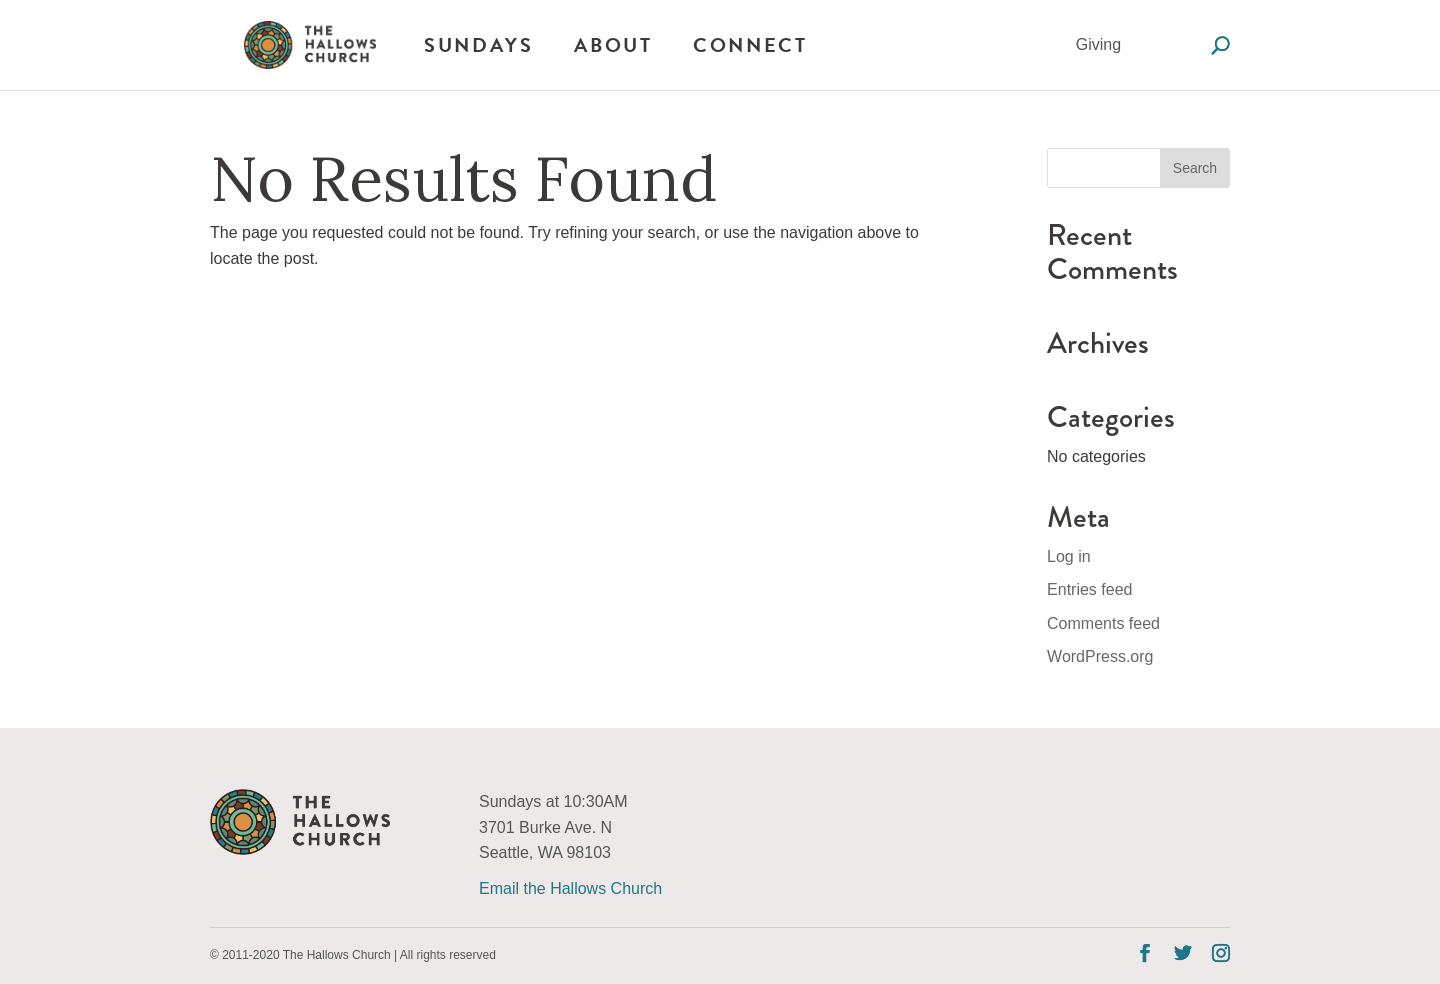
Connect (750, 45)
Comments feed (1103, 623)
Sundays (478, 45)
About (613, 45)
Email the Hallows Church (570, 888)
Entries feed (1089, 589)
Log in (1069, 556)
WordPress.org (1100, 656)
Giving (1098, 44)
